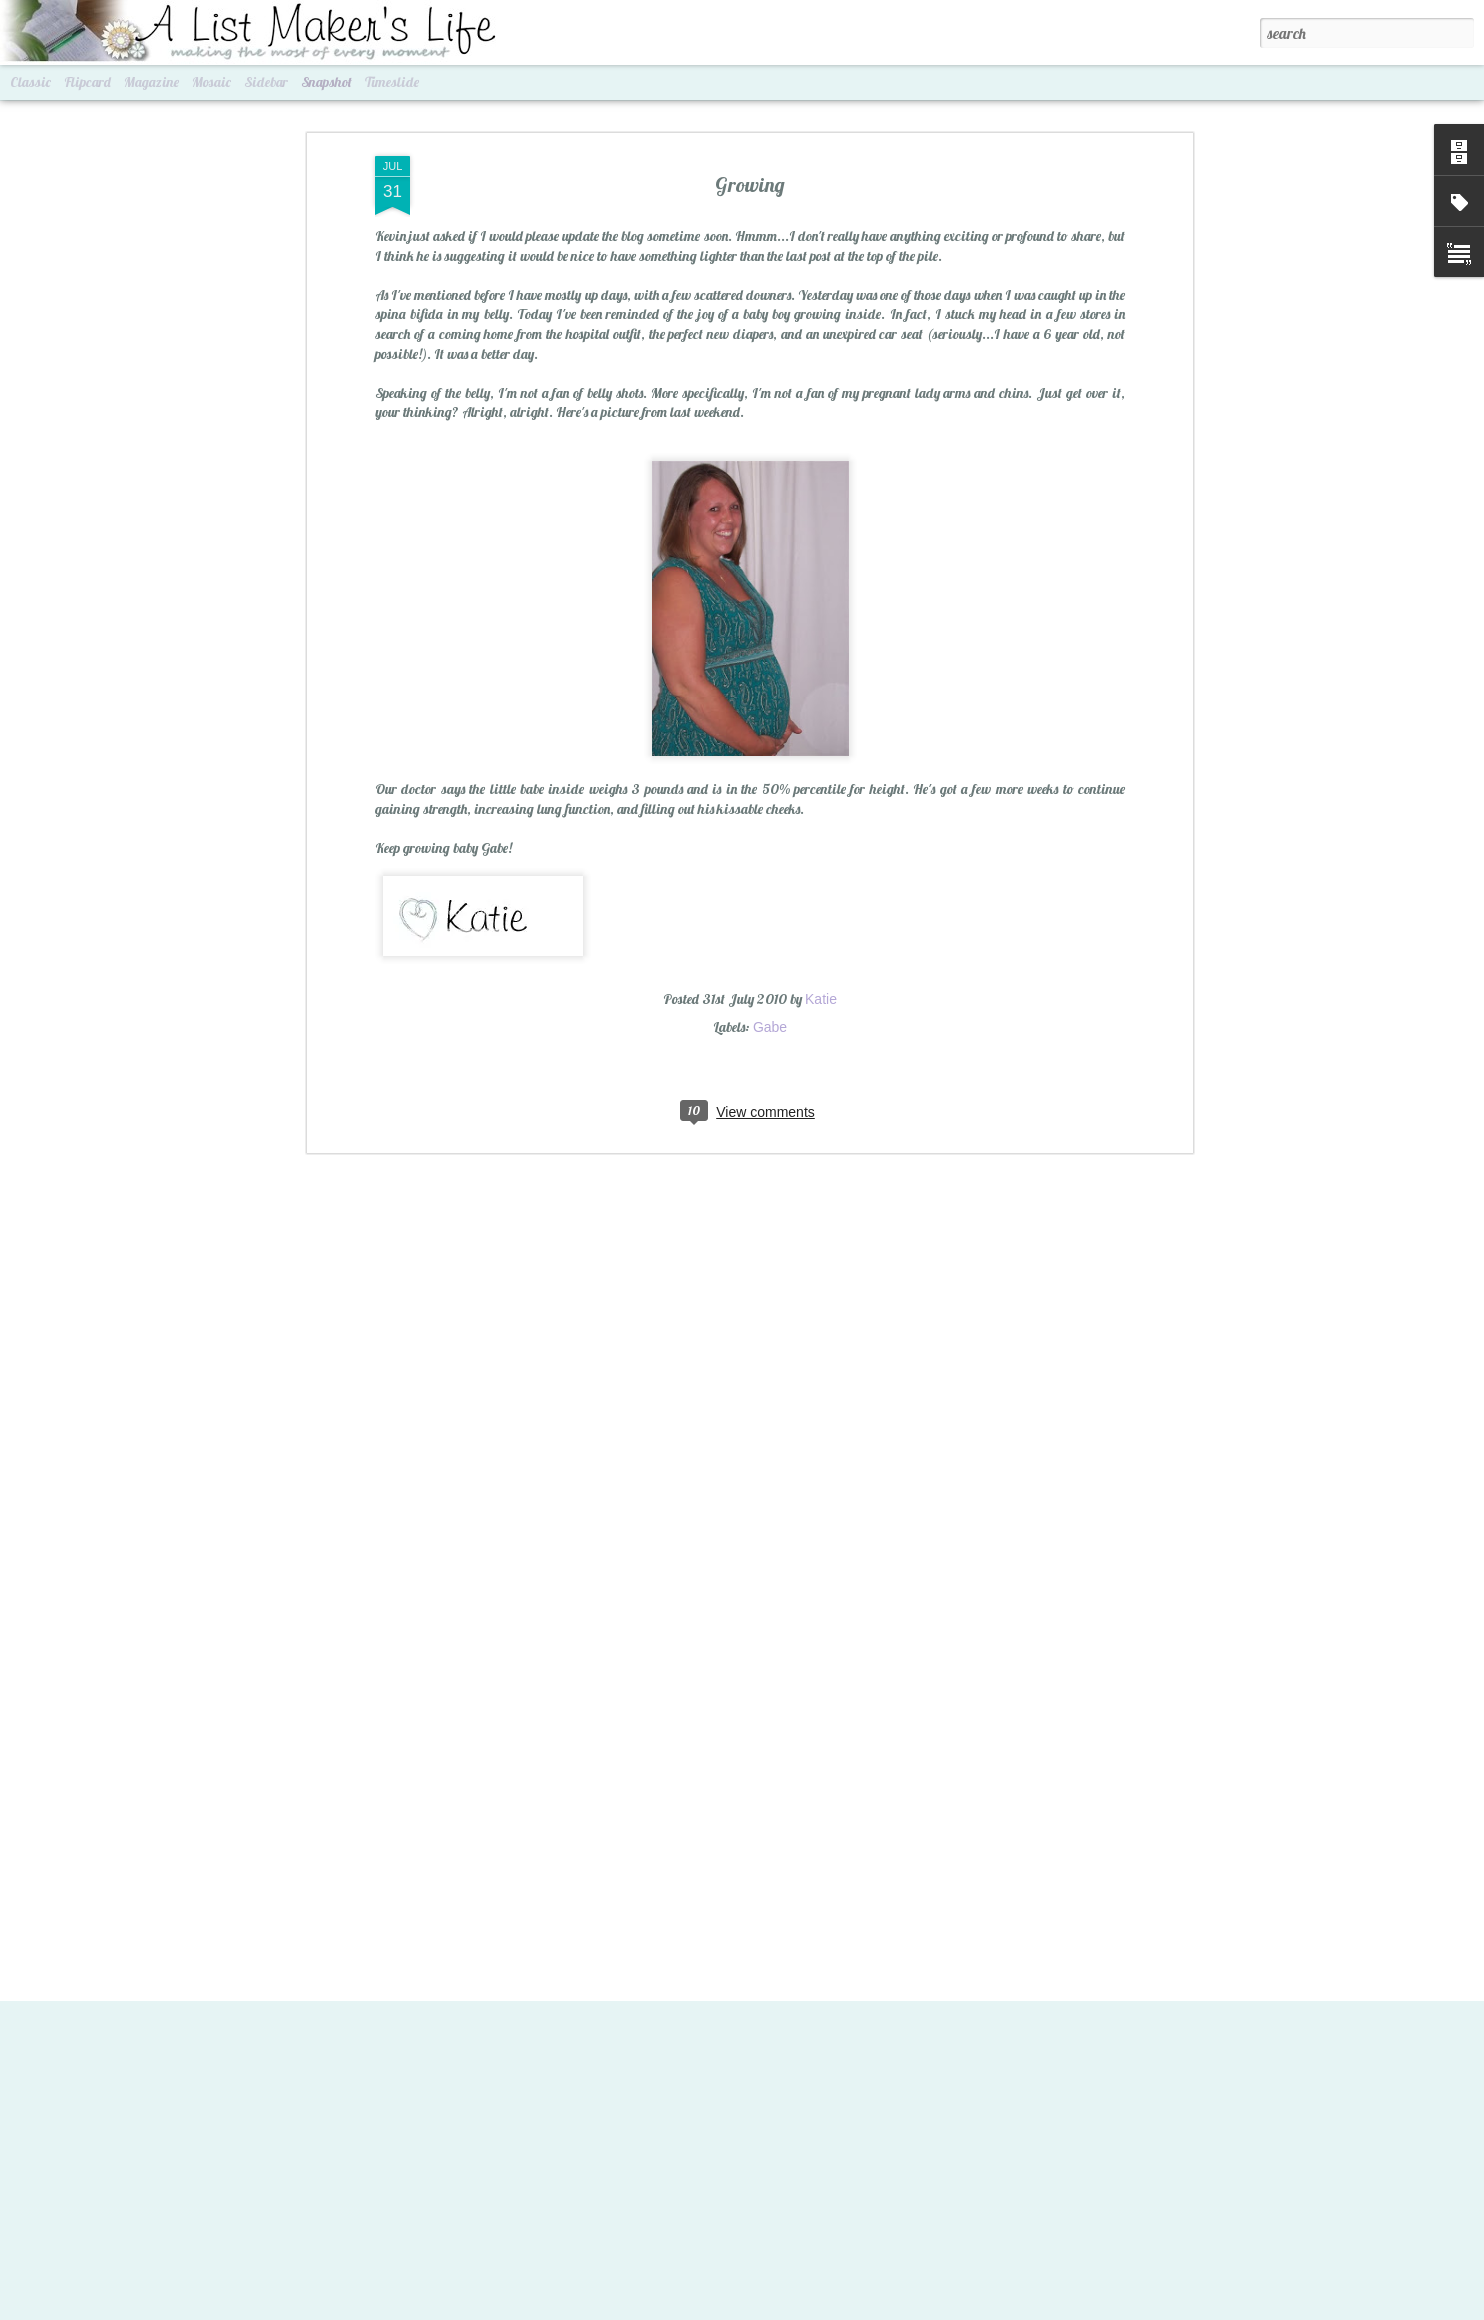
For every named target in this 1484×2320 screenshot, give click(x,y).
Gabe (770, 1014)
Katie (821, 986)
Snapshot (326, 82)
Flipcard (87, 82)
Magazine (151, 82)
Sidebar (266, 82)
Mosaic (211, 82)
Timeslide (392, 82)
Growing (750, 171)
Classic (30, 82)
